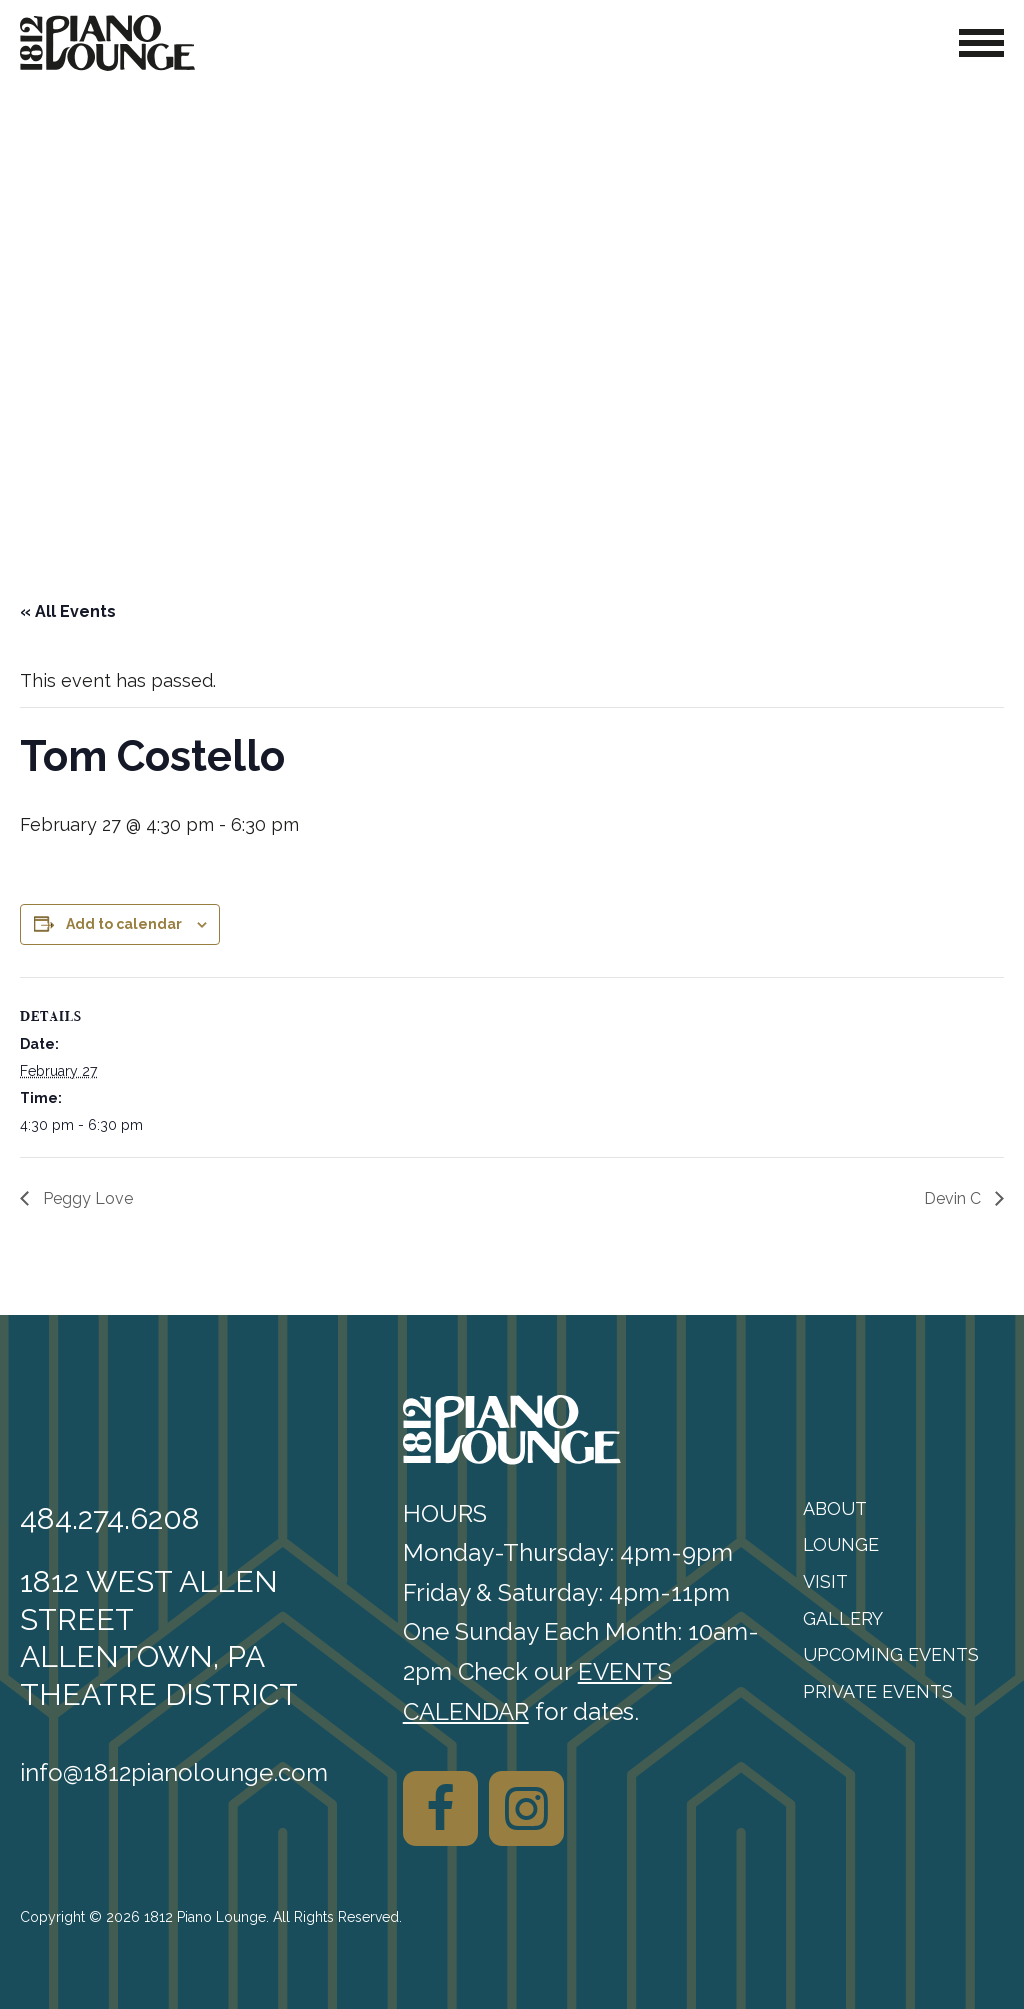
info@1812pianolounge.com (174, 1772)
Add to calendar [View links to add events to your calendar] (124, 924)
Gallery (843, 1618)
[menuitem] (903, 1509)
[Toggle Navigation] (981, 43)
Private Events (878, 1691)
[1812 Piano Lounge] (107, 43)
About (835, 1508)
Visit (825, 1581)
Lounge (841, 1544)
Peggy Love (86, 1198)
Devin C (954, 1198)
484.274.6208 (110, 1518)
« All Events (68, 611)
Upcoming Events (891, 1654)
